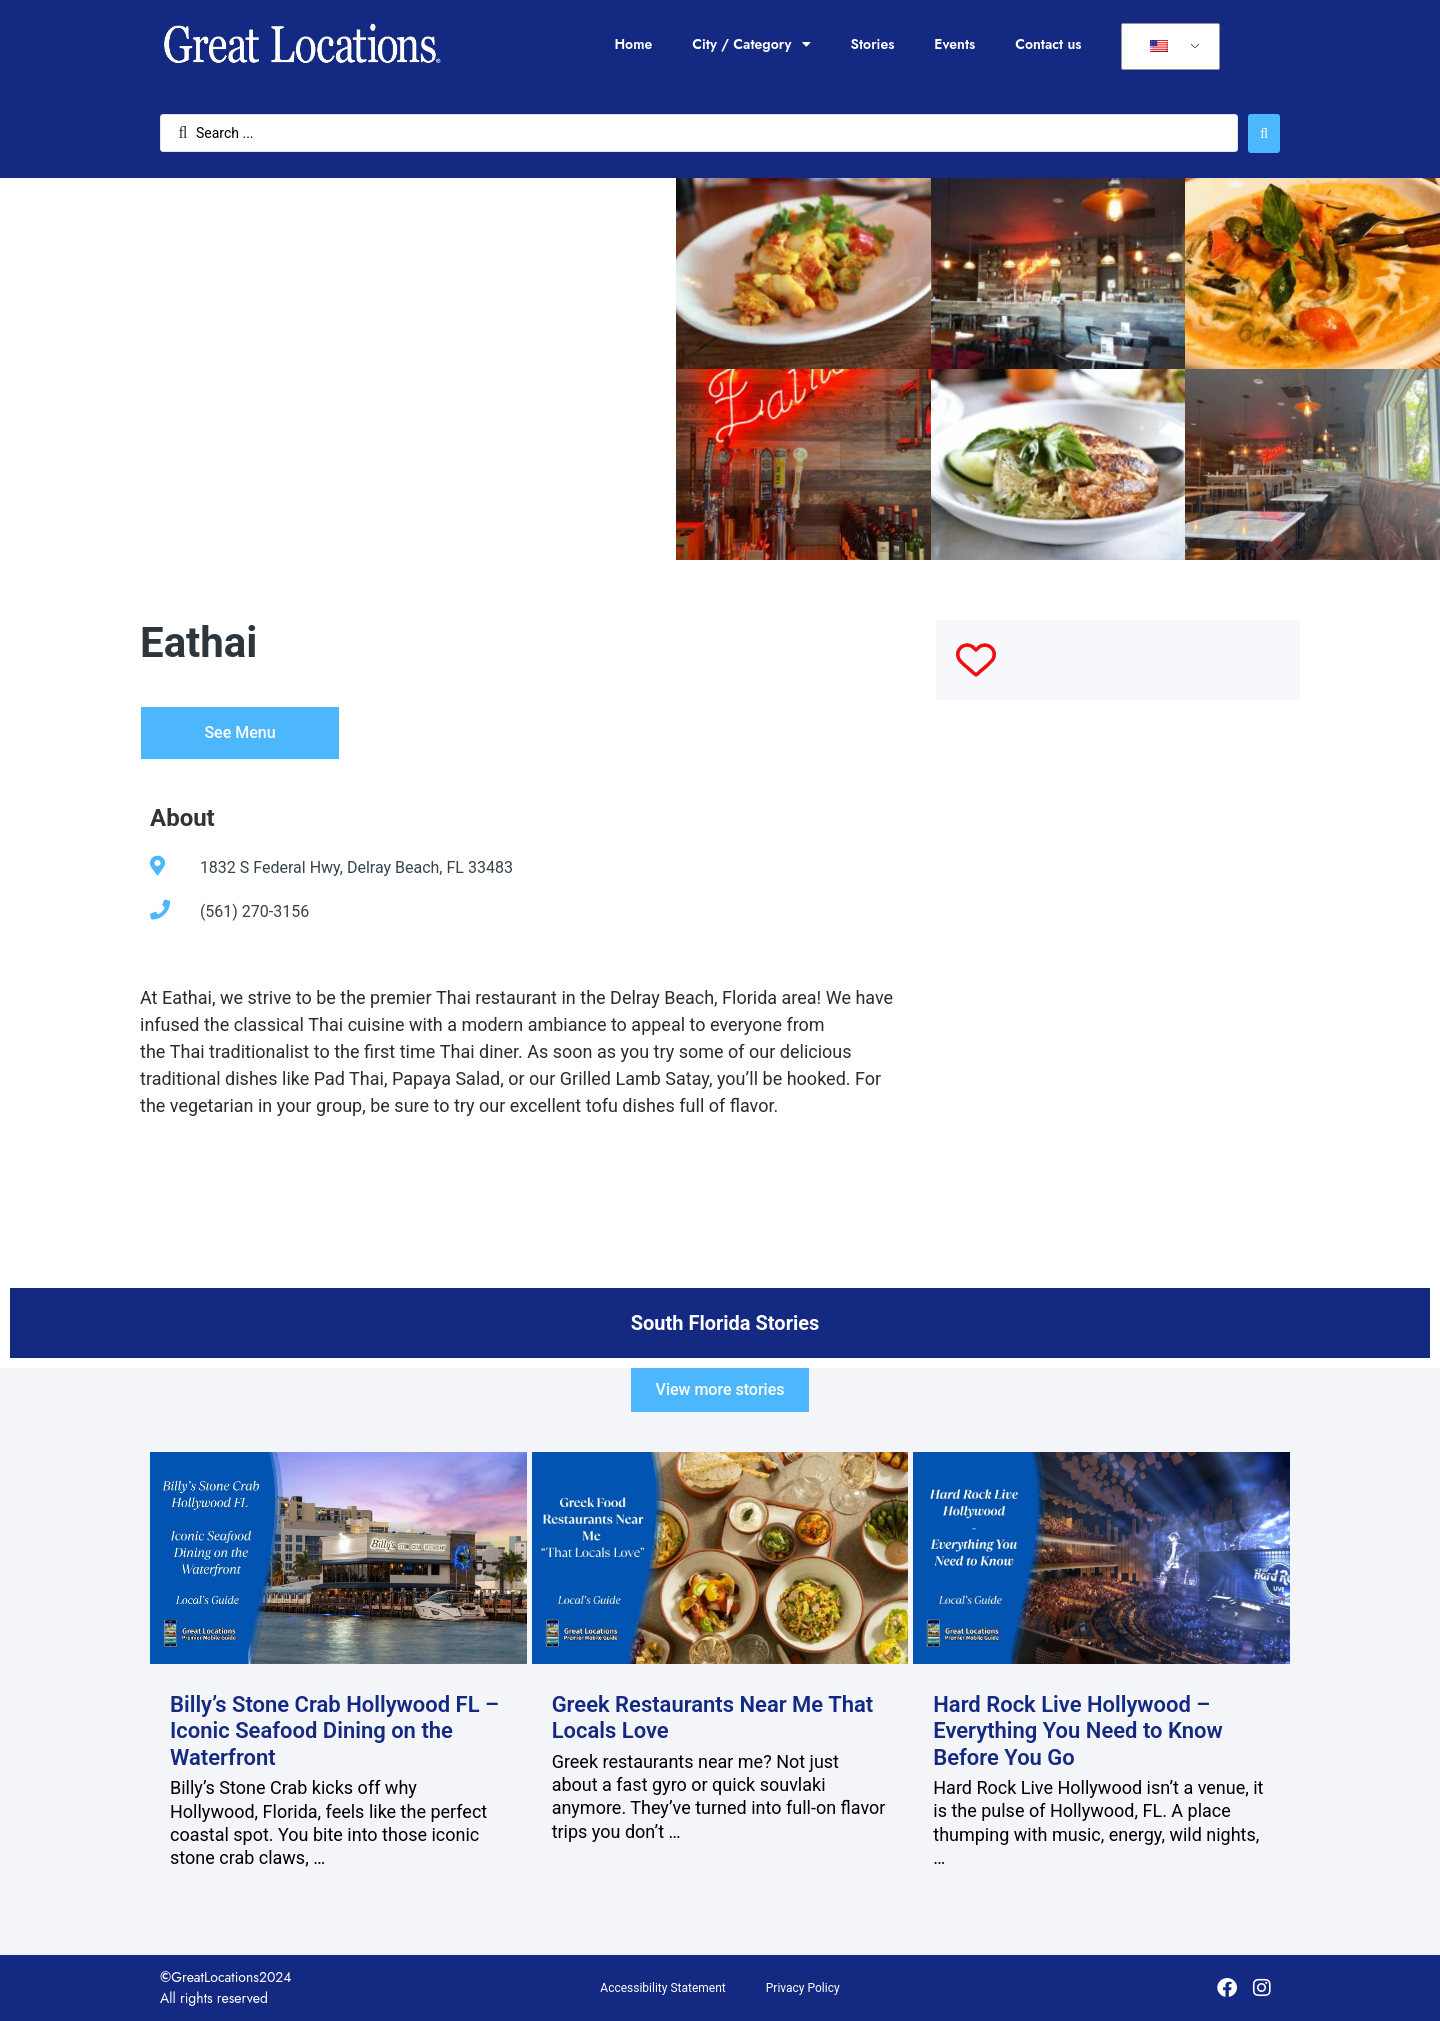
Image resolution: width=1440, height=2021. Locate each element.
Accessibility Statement (662, 1988)
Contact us (1048, 44)
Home (633, 44)
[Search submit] (1264, 133)
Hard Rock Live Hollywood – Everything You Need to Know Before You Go (1078, 1731)
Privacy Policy (803, 1988)
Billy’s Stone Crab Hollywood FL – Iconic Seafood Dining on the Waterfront (334, 1731)
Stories (873, 44)
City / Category (751, 44)
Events (954, 44)
